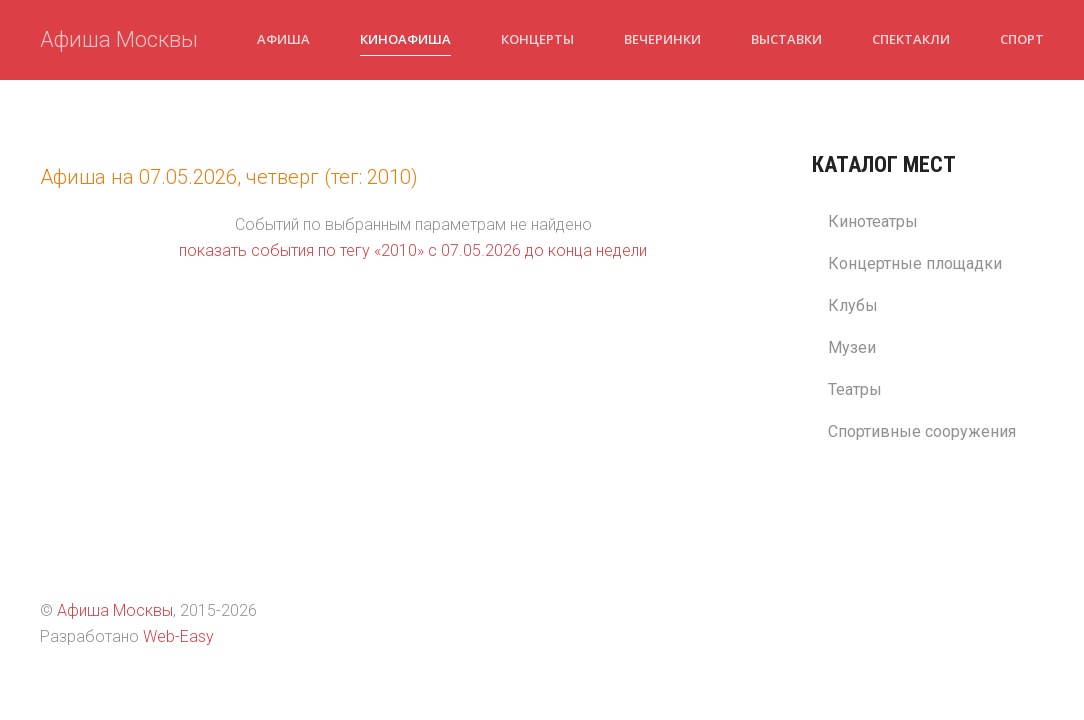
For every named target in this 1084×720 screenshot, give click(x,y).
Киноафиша (405, 39)
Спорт (1022, 39)
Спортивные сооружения (922, 431)
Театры (855, 389)
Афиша (283, 39)
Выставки (786, 39)
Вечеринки (662, 39)
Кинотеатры (873, 221)
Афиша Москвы (119, 39)
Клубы (853, 305)
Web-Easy (178, 636)
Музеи (852, 347)
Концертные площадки (915, 263)
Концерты (537, 39)
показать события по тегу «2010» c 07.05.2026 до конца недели (413, 250)
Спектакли (911, 39)
